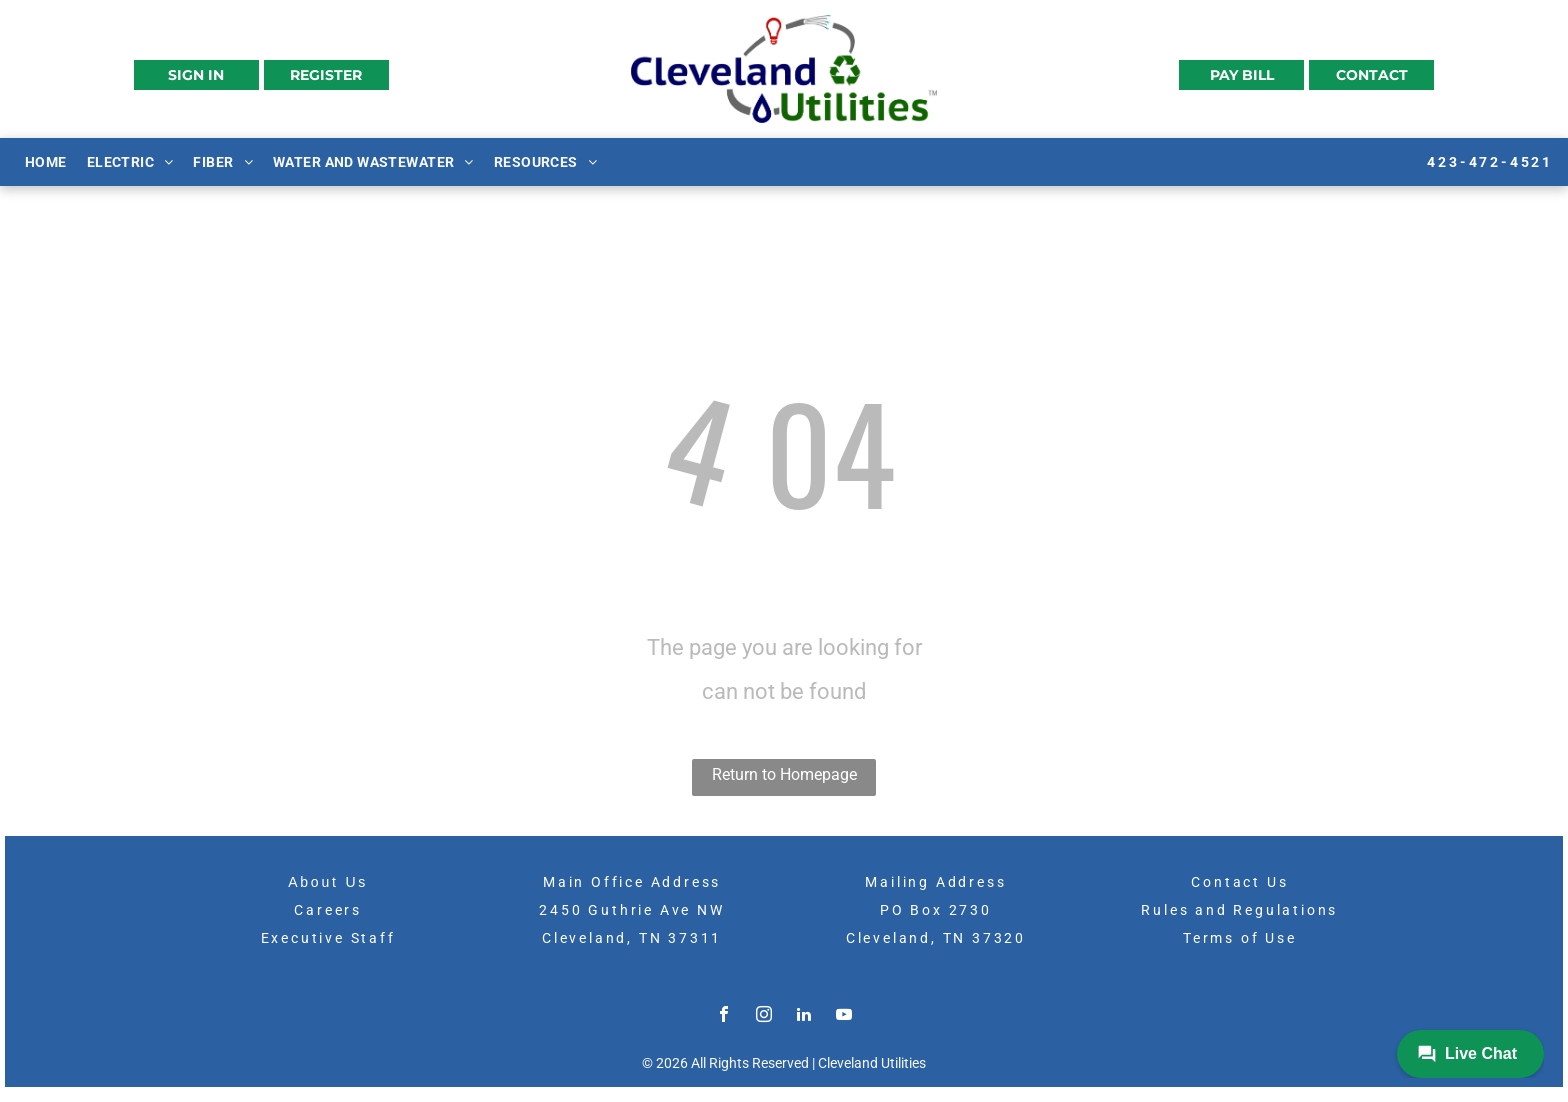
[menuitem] (46, 161)
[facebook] (724, 1016)
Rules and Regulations (1239, 910)
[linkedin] (804, 1016)
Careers (328, 910)
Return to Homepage (784, 774)
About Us (328, 882)
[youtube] (844, 1016)
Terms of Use (1240, 938)
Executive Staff (328, 938)
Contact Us (1239, 882)
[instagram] (764, 1016)
